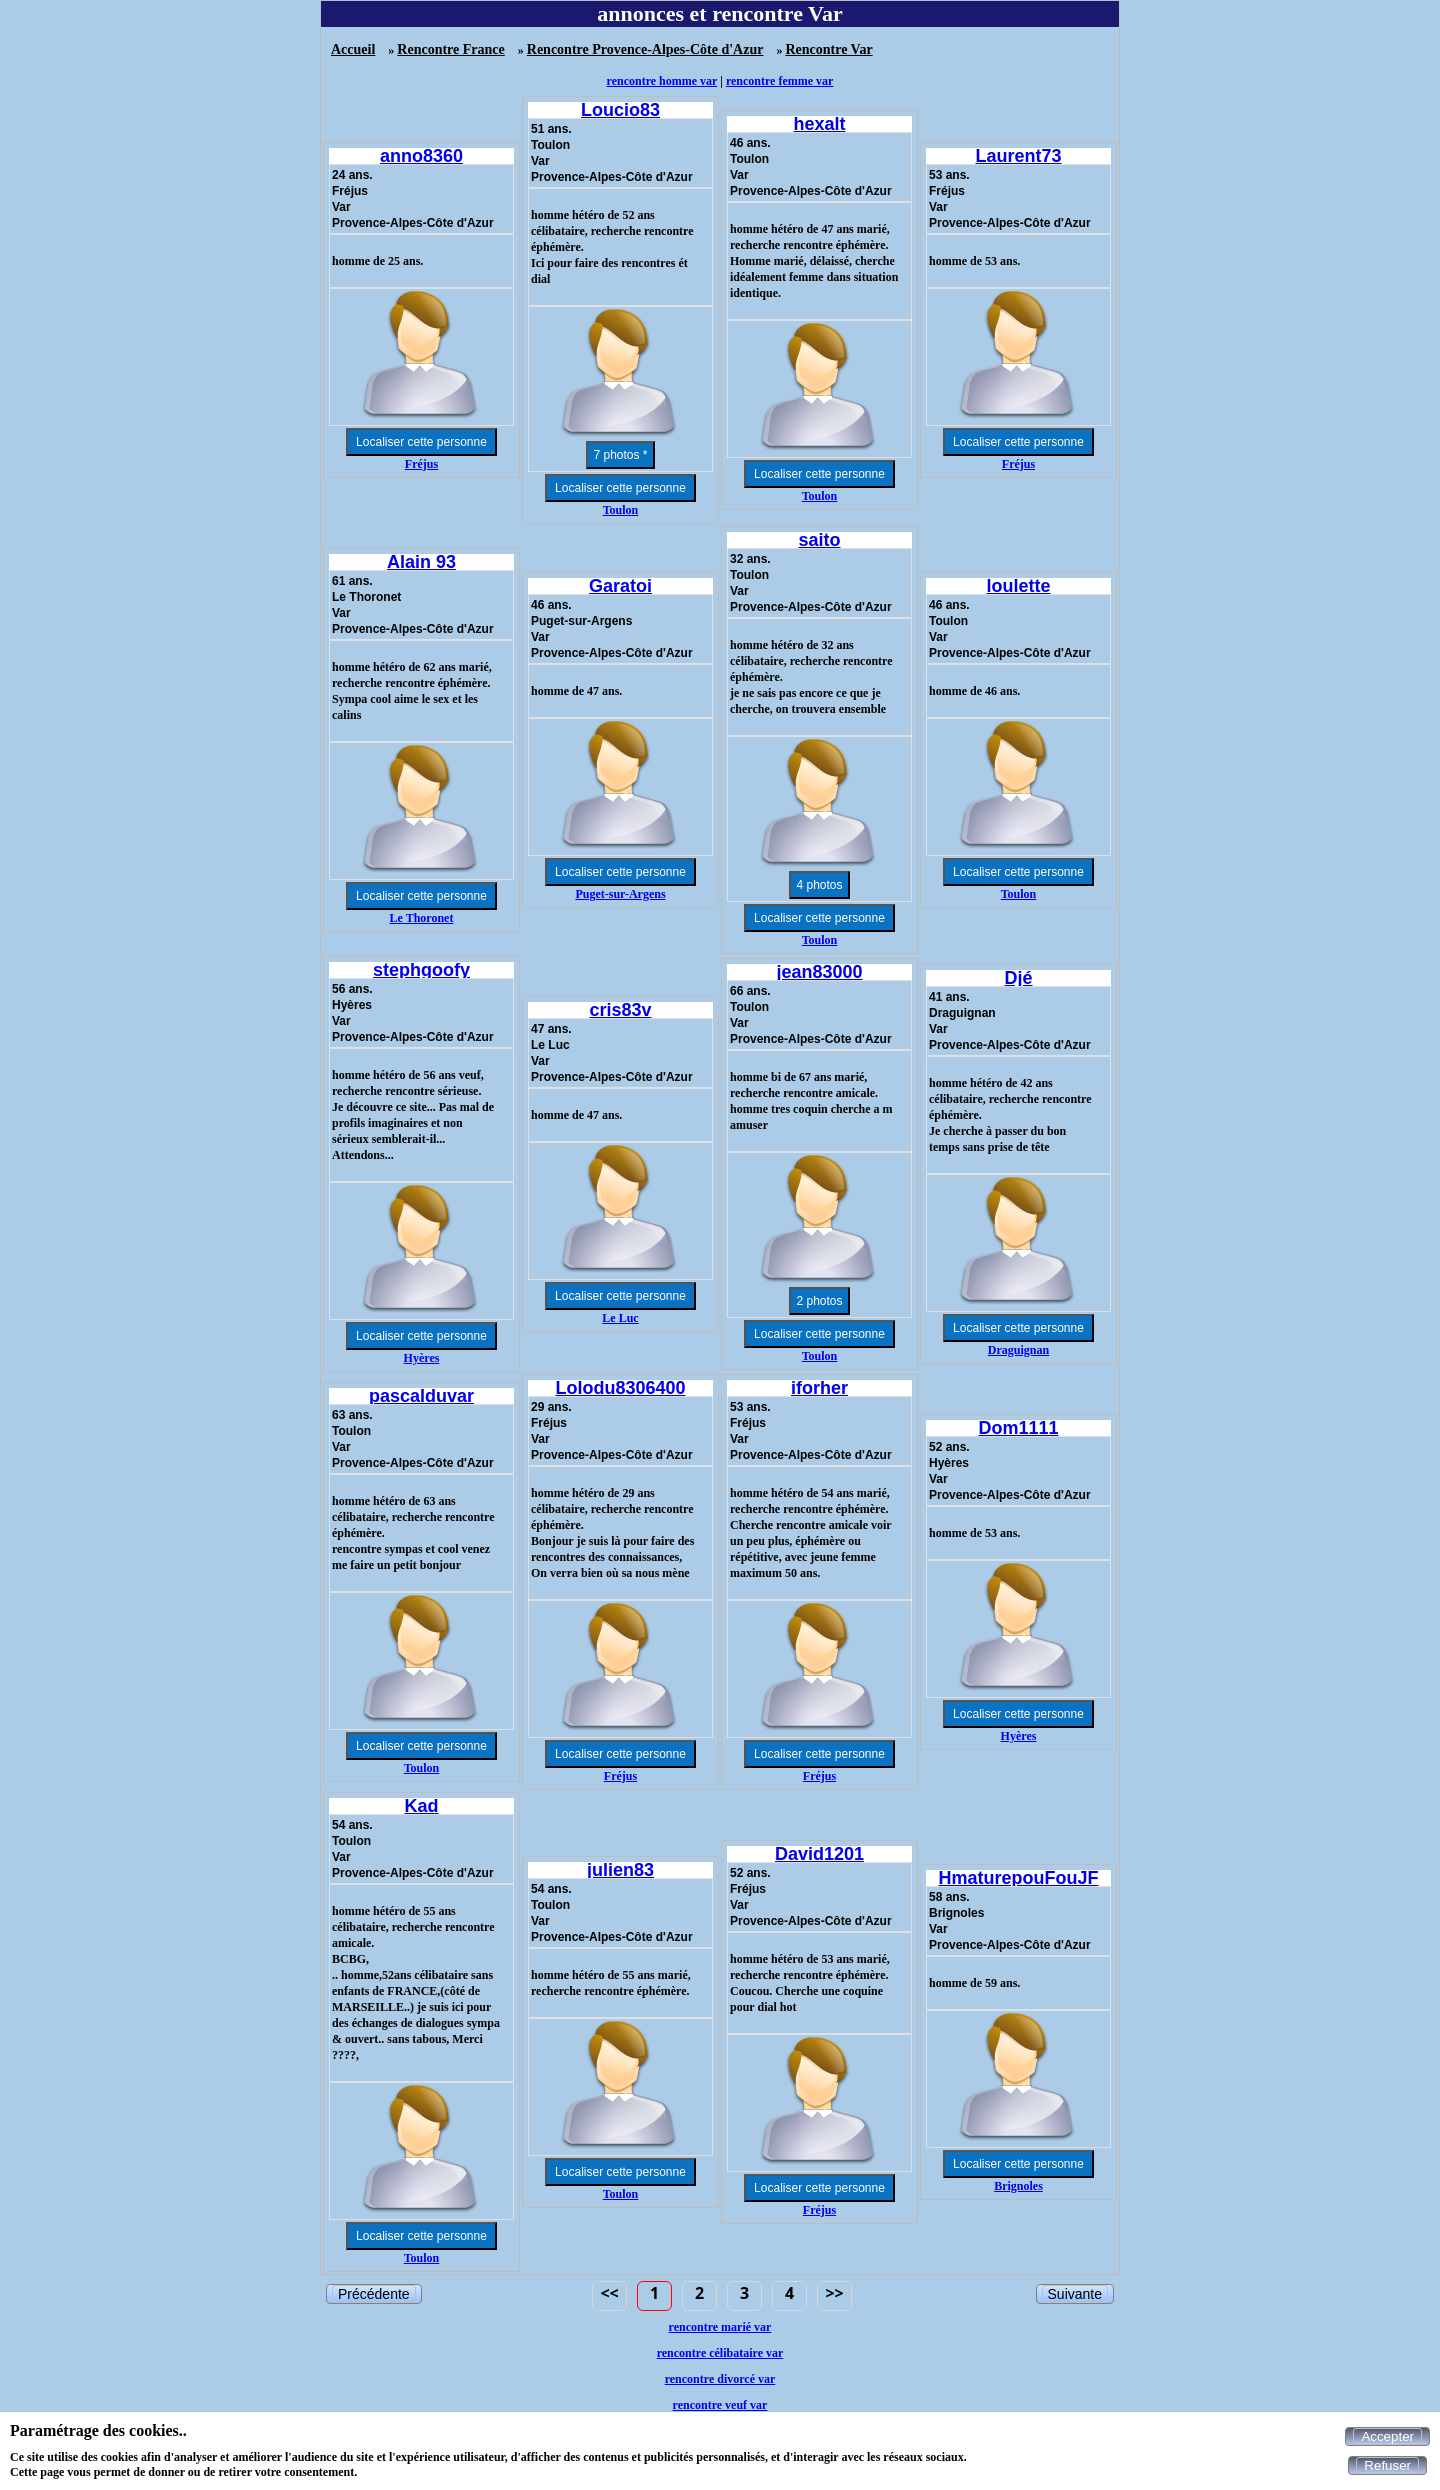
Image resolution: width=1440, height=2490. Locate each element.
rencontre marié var (720, 2327)
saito (819, 540)
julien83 (620, 1870)
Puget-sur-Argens (620, 894)
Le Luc (620, 1318)
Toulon (621, 510)
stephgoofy (421, 970)
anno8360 (421, 156)
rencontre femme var (780, 81)
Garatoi (620, 586)
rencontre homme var (662, 81)
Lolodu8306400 (620, 1388)
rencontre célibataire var (720, 2353)
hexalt (819, 124)
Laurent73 (1018, 156)
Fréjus (421, 464)
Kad (421, 1806)
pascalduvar (421, 1396)
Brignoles (1018, 2186)
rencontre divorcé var (720, 2379)
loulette (1018, 586)
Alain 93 (421, 562)
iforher (819, 1388)
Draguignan (1018, 1350)
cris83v (620, 1010)
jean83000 (819, 972)
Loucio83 (620, 110)
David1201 (819, 1854)
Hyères (422, 1358)
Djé (1018, 978)
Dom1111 (1018, 1428)
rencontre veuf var (720, 2405)
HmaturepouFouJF (1019, 1878)
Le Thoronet (422, 918)
